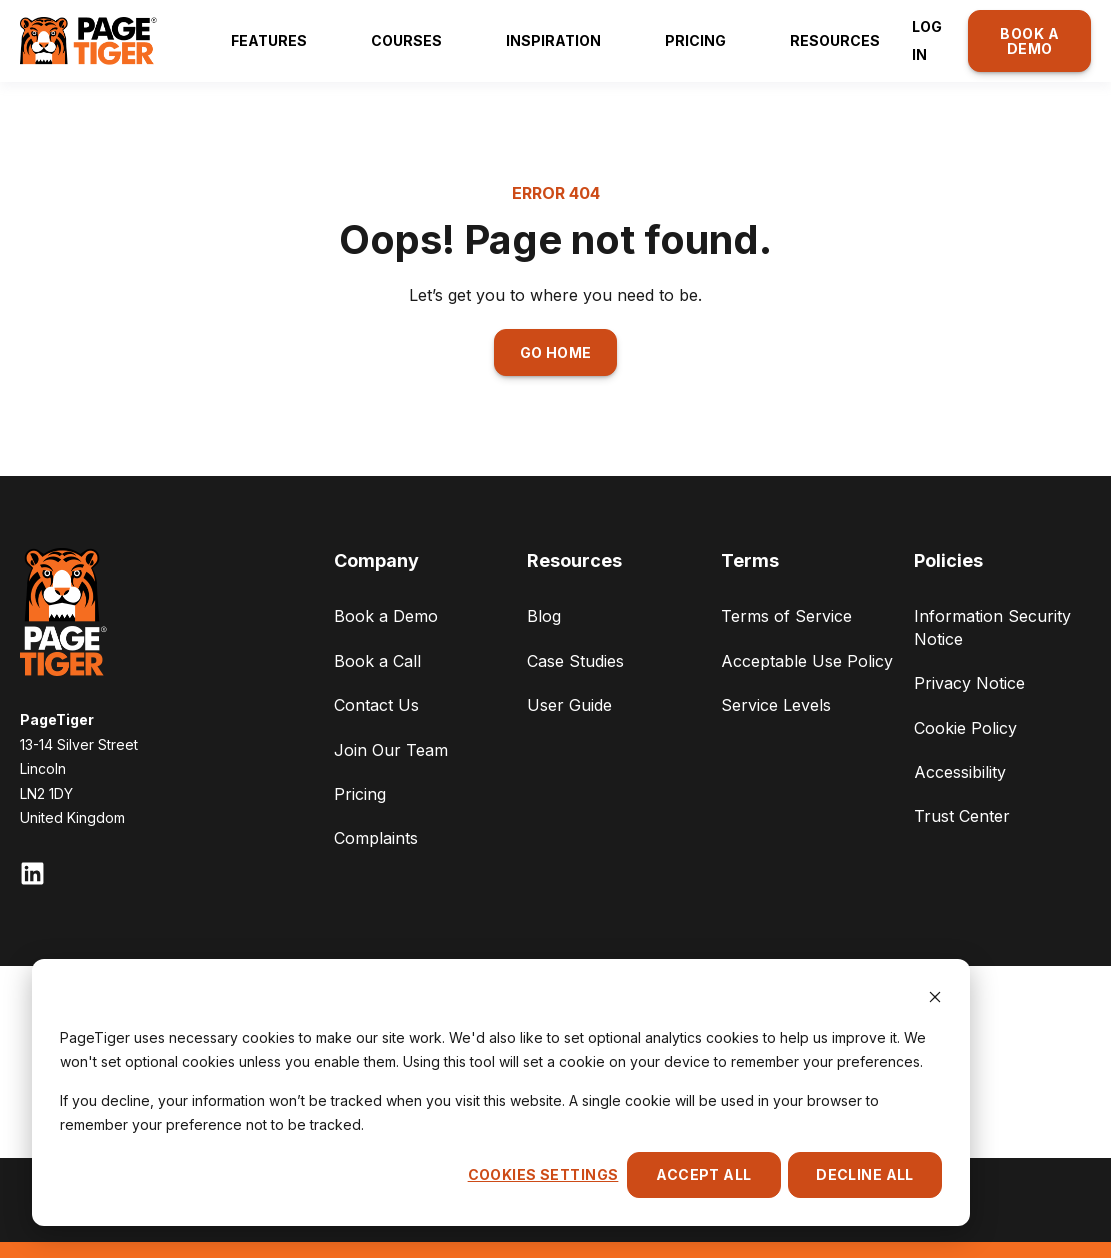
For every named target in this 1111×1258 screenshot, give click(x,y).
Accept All (703, 1174)
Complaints (376, 838)
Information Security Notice (992, 627)
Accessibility (960, 772)
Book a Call (377, 661)
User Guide (569, 705)
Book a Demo (386, 616)
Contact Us (376, 705)
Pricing (360, 794)
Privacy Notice (969, 683)
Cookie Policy (965, 728)
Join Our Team (391, 750)
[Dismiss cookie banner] (935, 999)
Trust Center (962, 816)
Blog (544, 616)
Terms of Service (786, 616)
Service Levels (776, 705)
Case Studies (575, 661)
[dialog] (501, 1092)
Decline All (865, 1174)
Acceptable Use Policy (807, 661)
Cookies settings (543, 1174)
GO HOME (556, 352)
